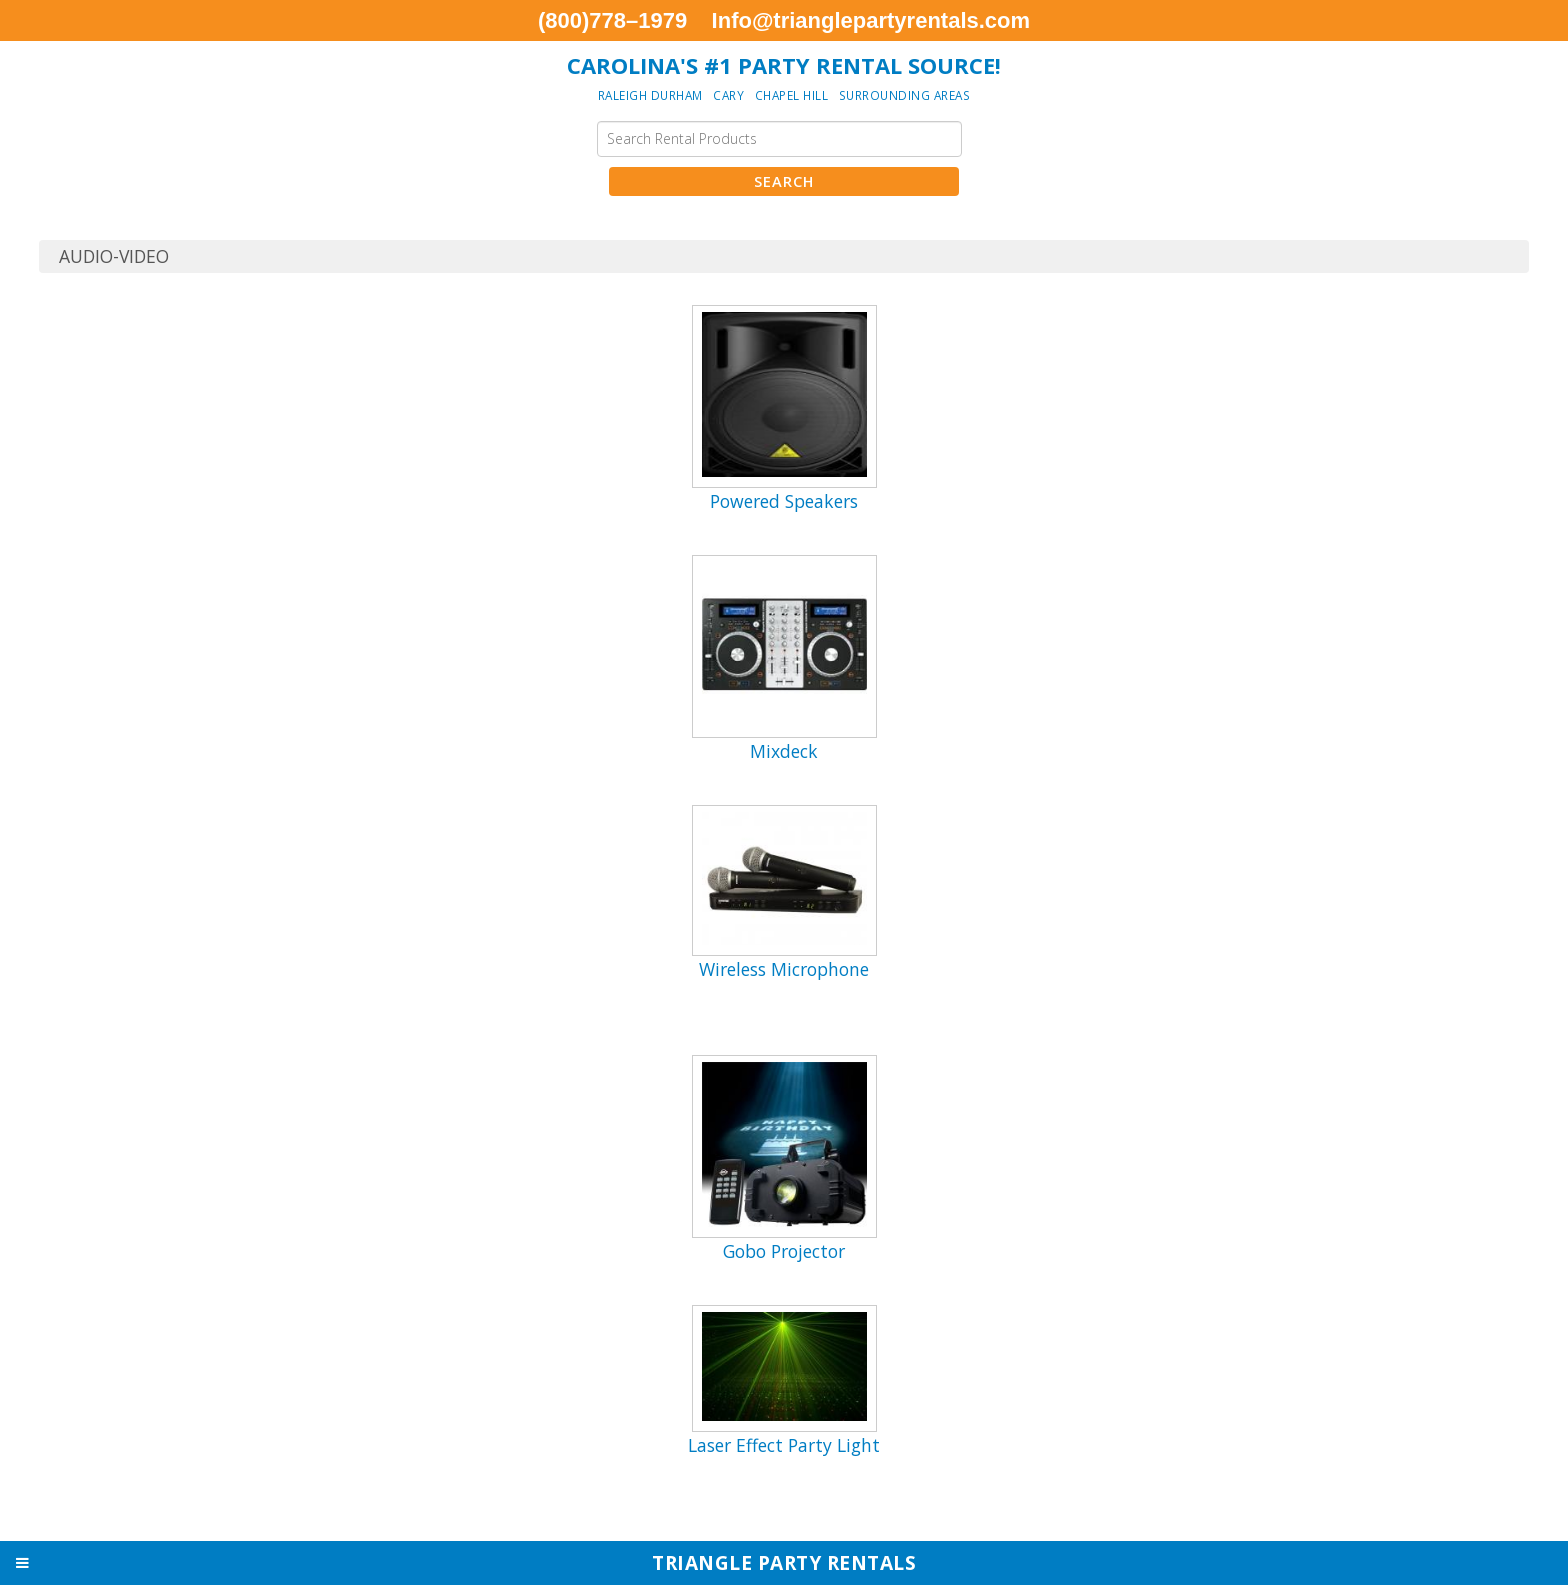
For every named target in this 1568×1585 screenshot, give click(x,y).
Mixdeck (784, 751)
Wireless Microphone (784, 969)
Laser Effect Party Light (784, 1445)
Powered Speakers (784, 501)
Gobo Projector (784, 1251)
